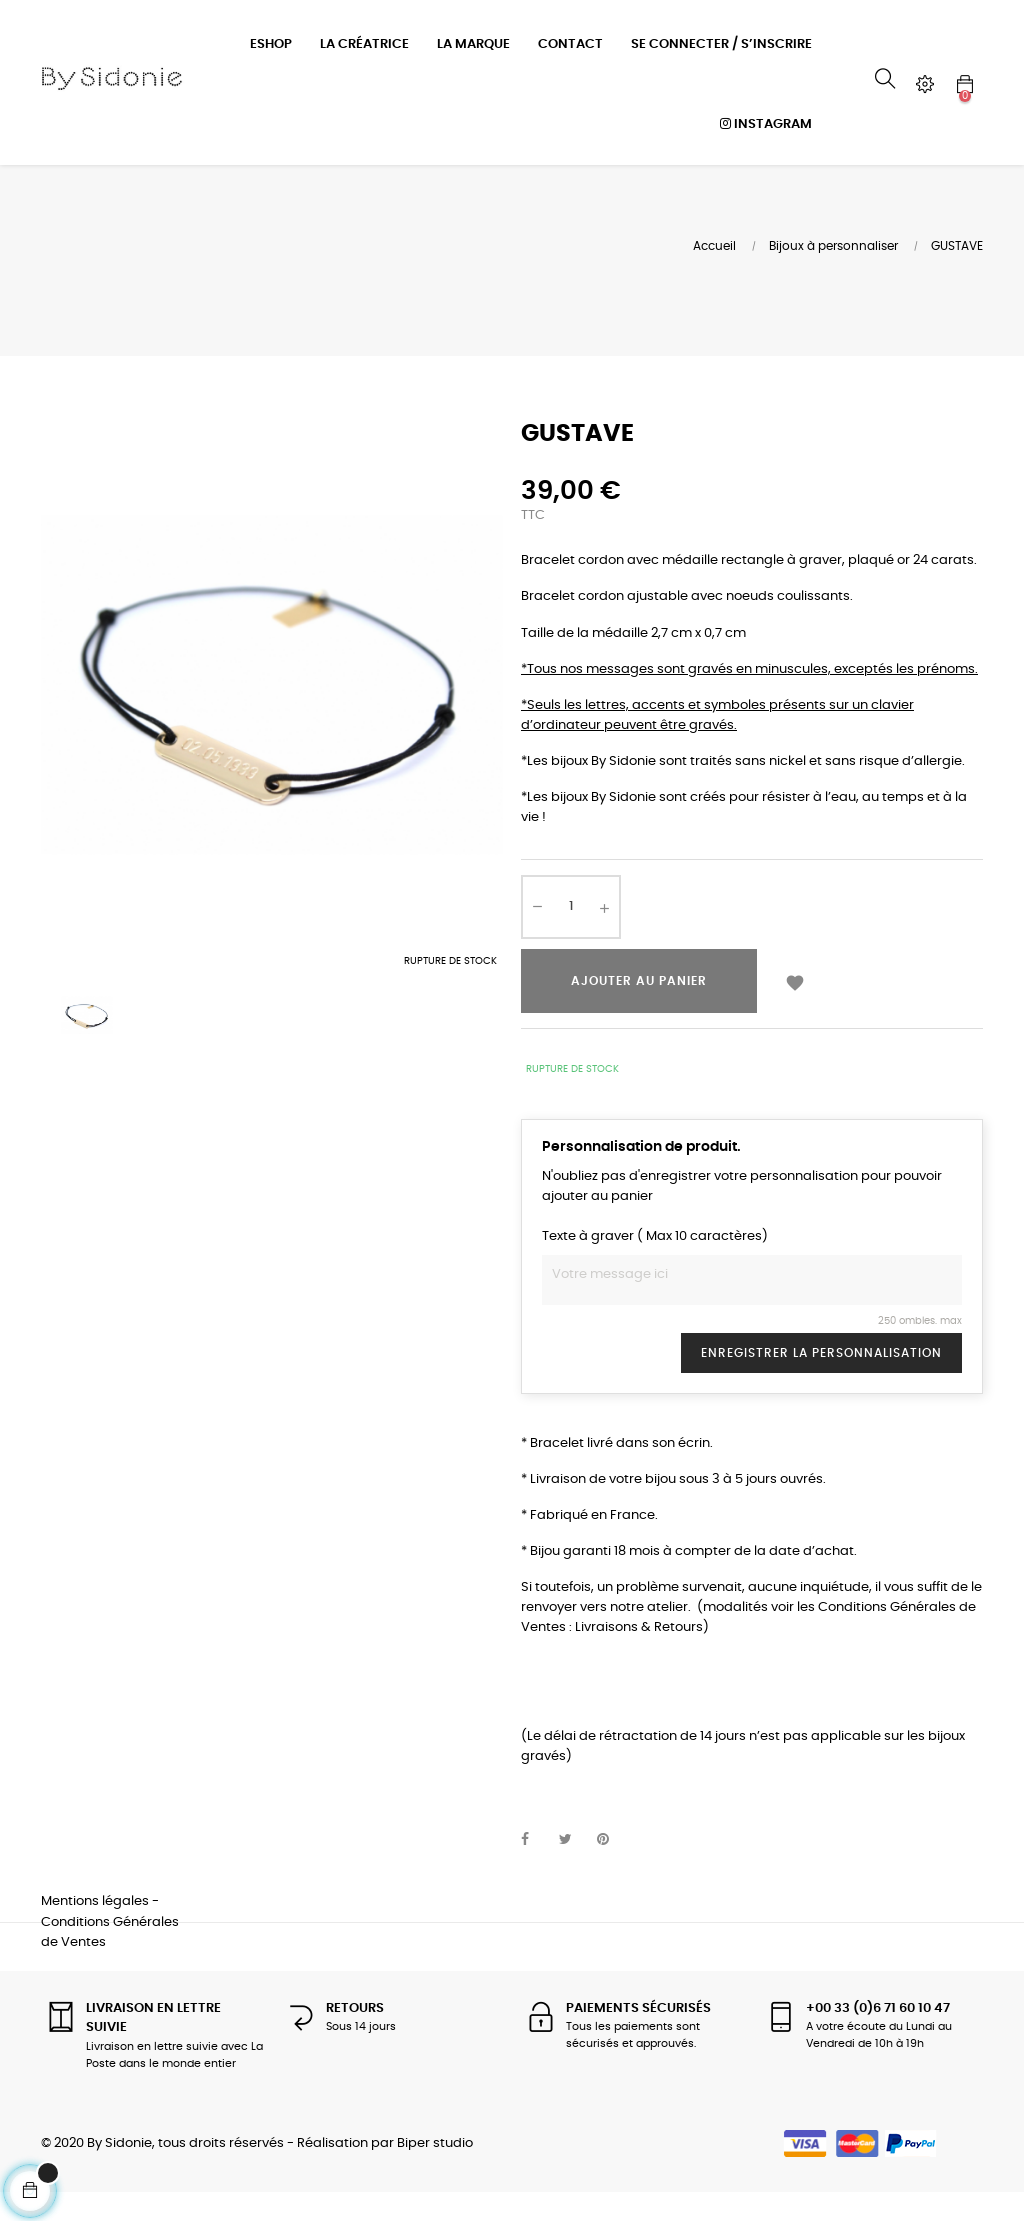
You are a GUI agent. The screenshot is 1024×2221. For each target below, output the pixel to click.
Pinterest (612, 1867)
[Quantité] (571, 933)
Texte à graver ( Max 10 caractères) (655, 1263)
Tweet (574, 1867)
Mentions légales (95, 1928)
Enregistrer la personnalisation (821, 1379)
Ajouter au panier (639, 1007)
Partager (536, 1867)
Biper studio (435, 2169)
